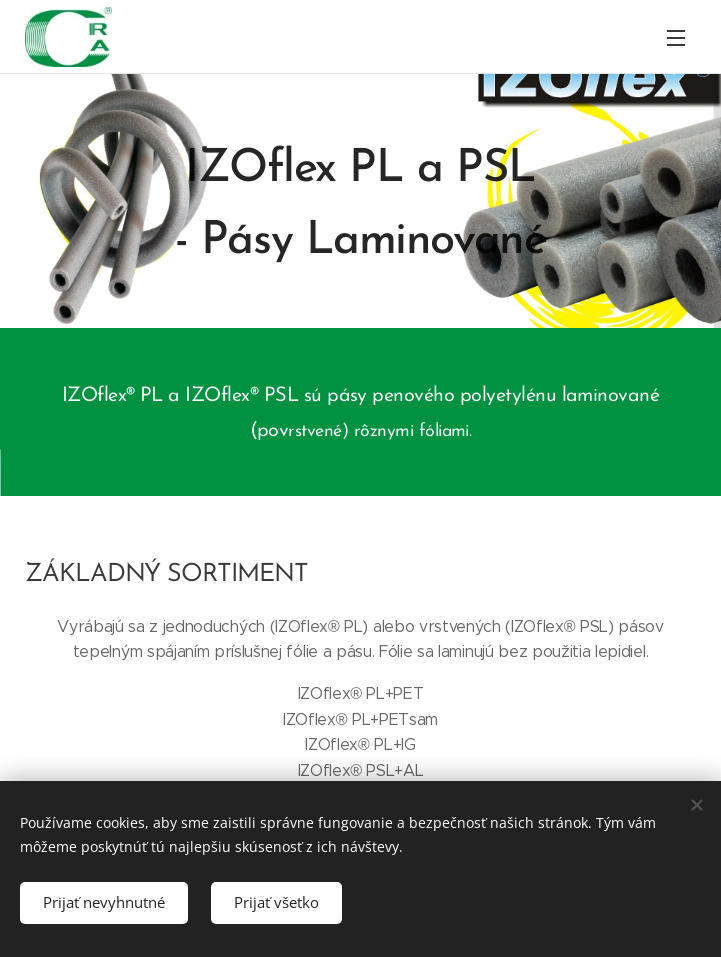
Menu (676, 38)
